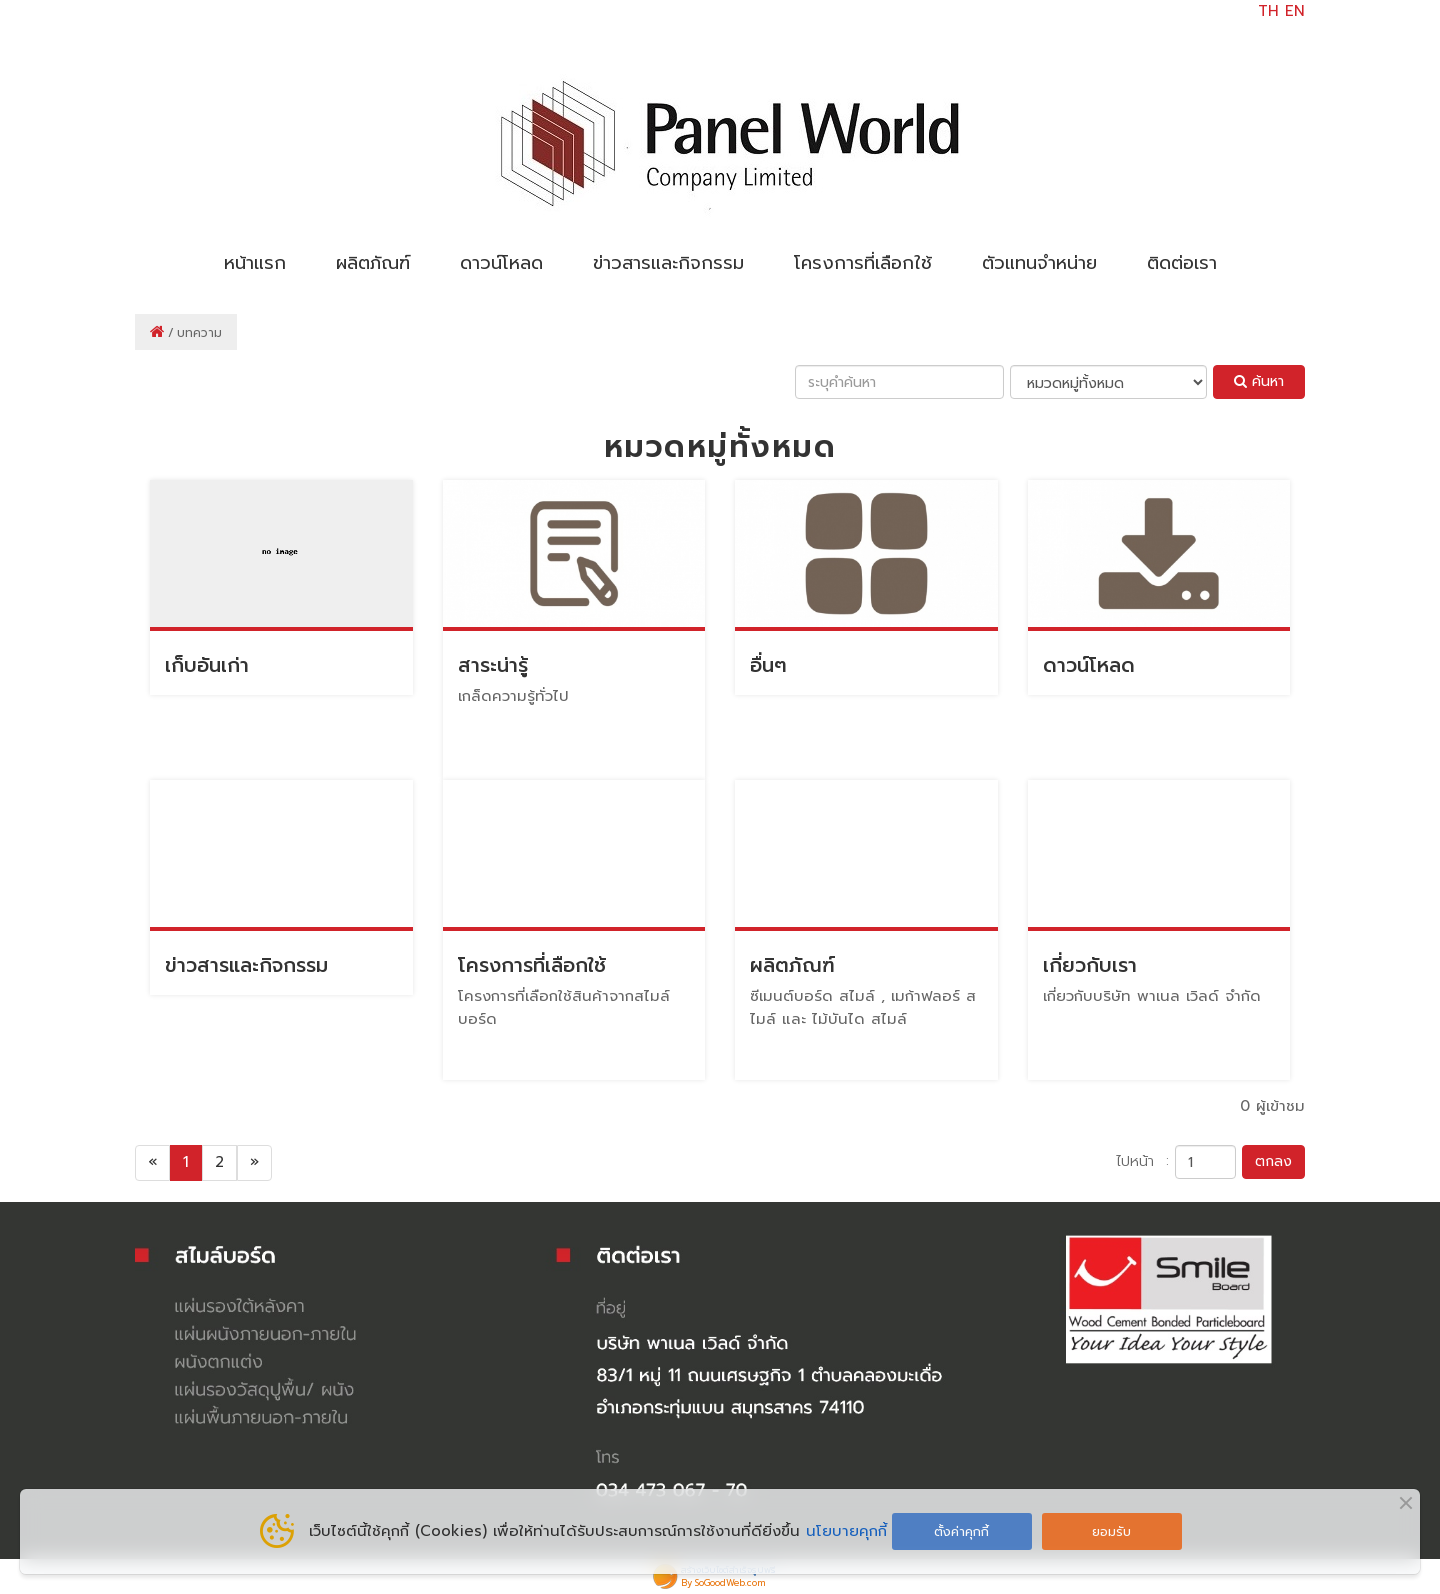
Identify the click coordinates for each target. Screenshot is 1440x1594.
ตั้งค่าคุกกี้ (961, 1531)
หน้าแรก (255, 263)
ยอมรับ (1111, 1531)
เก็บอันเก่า (207, 665)
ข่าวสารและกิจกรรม (668, 263)
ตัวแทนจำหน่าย (1039, 263)
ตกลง (1273, 1161)
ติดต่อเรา (1182, 263)
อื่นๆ (768, 665)
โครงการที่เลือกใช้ (863, 263)
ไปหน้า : (1142, 1161)
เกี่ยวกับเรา (1090, 965)
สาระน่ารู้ (493, 665)
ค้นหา (1259, 381)
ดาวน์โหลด (501, 263)
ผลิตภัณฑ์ (373, 263)
